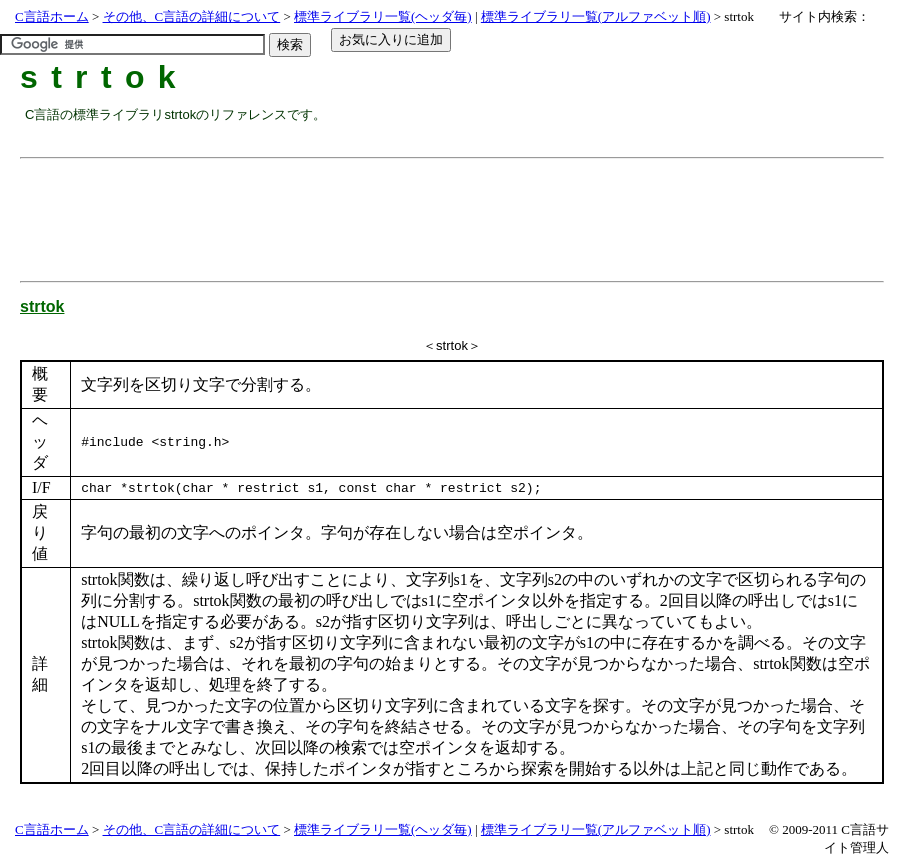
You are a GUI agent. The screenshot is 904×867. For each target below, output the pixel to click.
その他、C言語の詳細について (192, 16)
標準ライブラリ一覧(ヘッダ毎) (383, 16)
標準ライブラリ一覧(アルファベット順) (596, 16)
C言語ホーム (52, 16)
